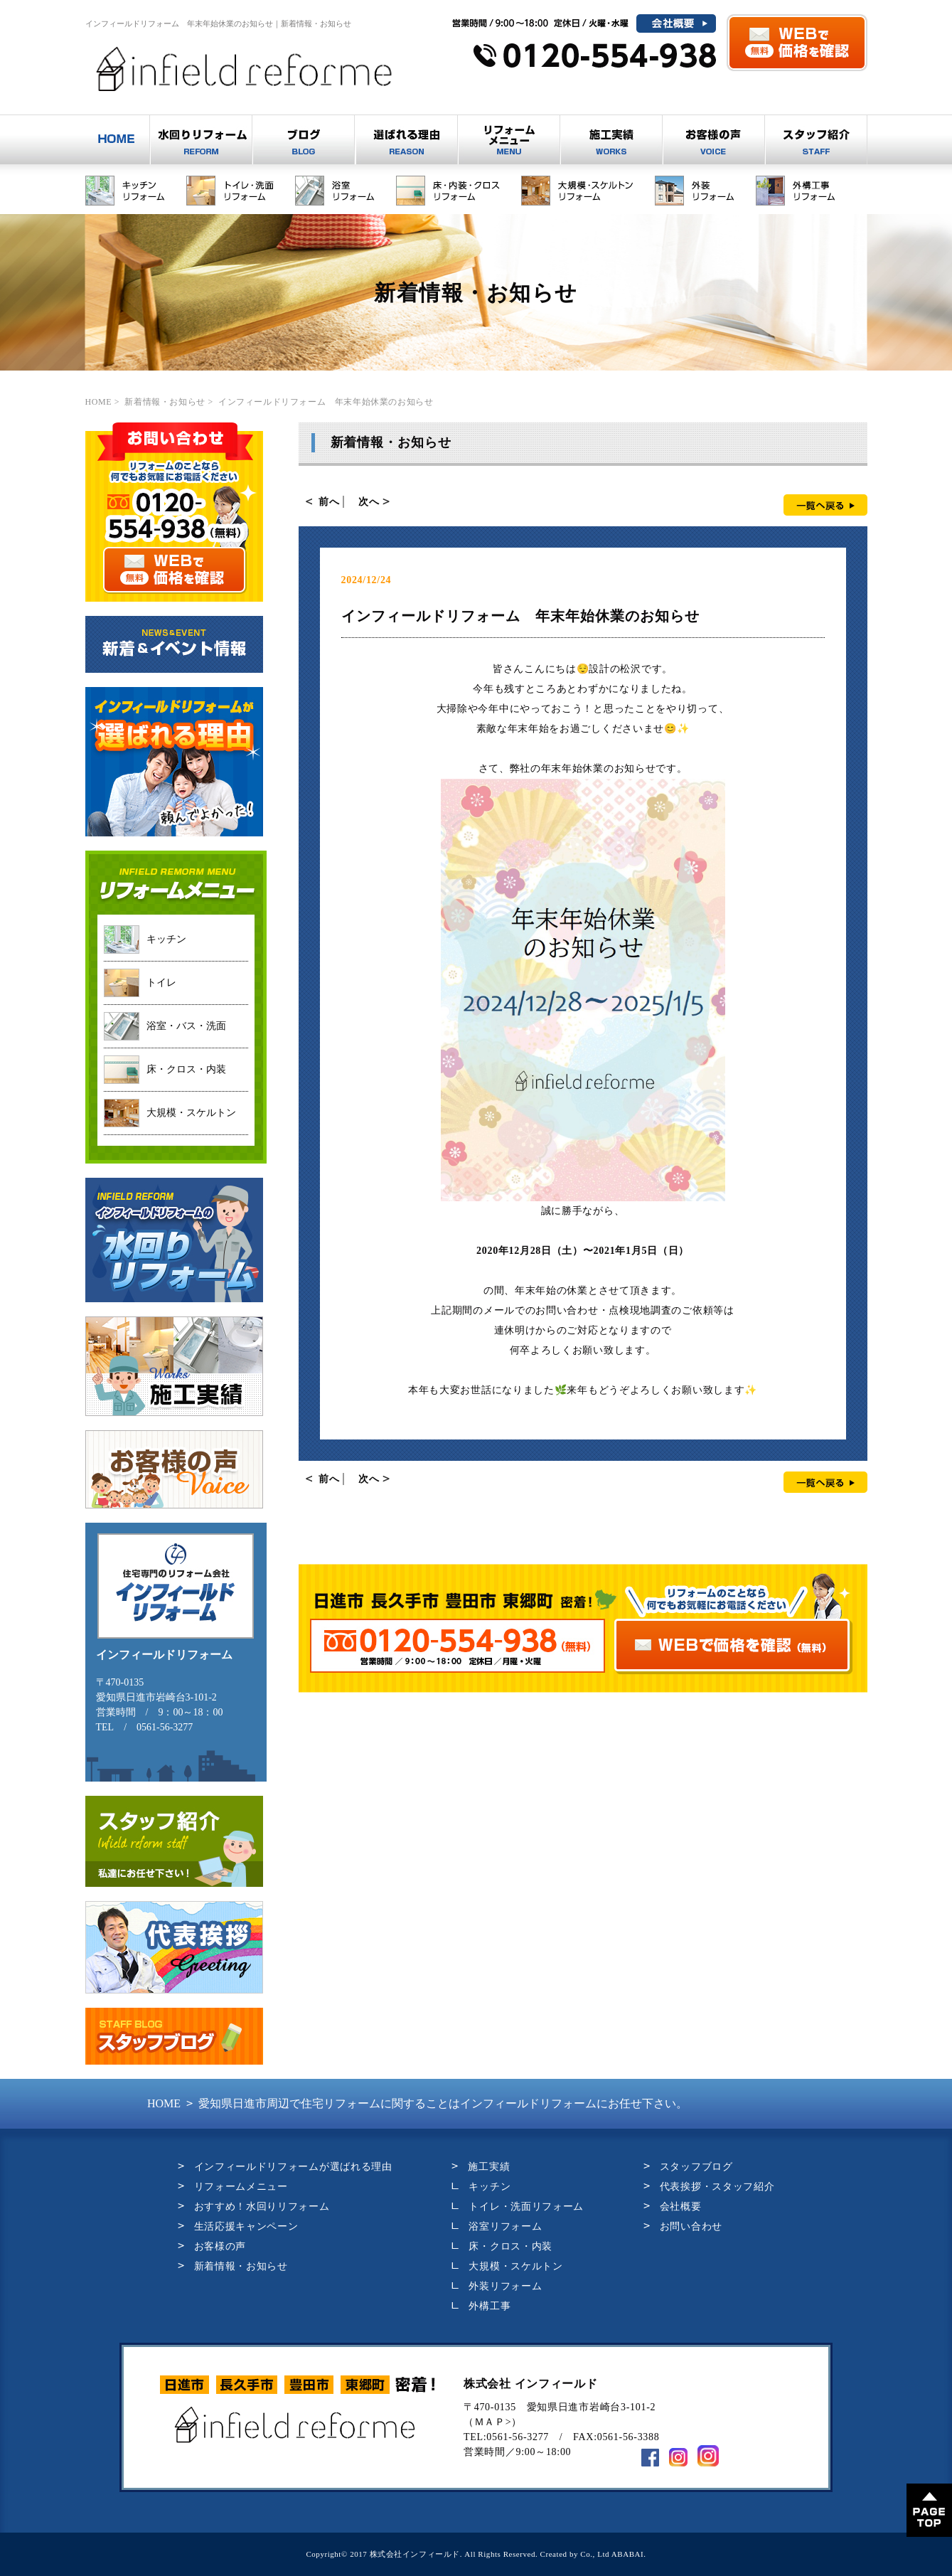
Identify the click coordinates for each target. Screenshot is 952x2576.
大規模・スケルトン (515, 2266)
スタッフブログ (696, 2166)
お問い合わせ (691, 2226)
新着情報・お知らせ (241, 2266)
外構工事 (489, 2306)
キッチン (489, 2186)
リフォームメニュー (241, 2186)
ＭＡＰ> (493, 2422)
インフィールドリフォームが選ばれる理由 (293, 2166)
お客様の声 (220, 2246)
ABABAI (627, 2554)
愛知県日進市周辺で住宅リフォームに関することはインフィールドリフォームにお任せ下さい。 (417, 2103)
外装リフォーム (505, 2286)
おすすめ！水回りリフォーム (262, 2206)
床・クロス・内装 (510, 2246)
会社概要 (681, 2206)
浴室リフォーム (505, 2226)
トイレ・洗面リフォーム (526, 2206)
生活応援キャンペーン (246, 2226)
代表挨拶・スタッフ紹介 (717, 2186)
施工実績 (489, 2166)
